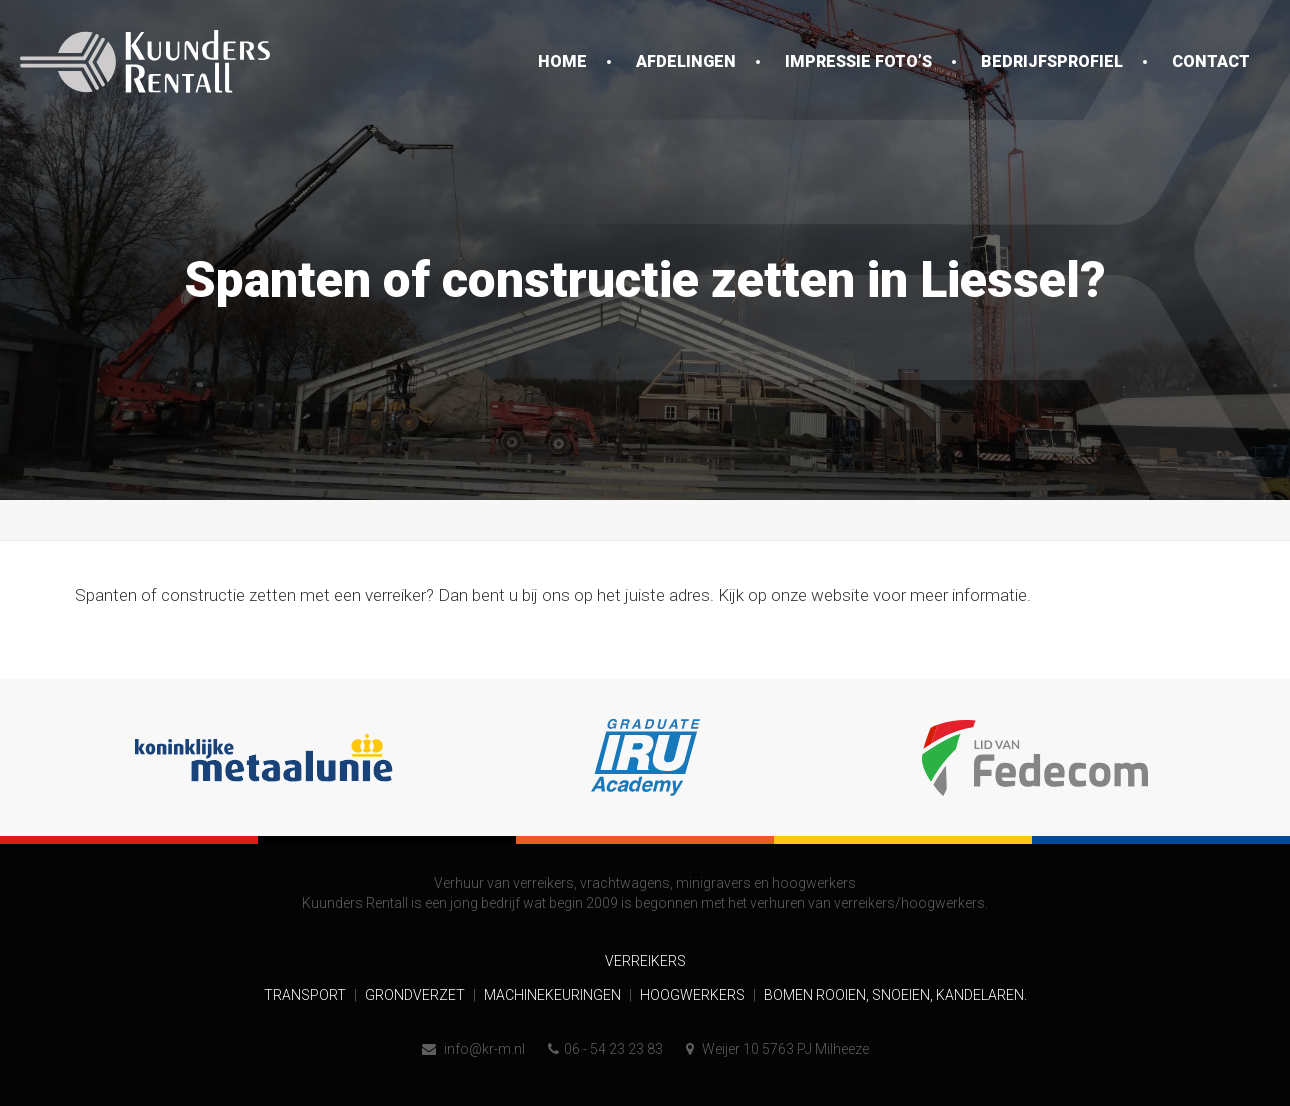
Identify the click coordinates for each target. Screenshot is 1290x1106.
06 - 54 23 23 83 (605, 1049)
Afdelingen (686, 61)
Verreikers (645, 961)
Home (562, 61)
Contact (1211, 61)
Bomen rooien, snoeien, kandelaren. (895, 995)
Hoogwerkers (694, 995)
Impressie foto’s (858, 61)
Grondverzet (416, 995)
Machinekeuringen (554, 995)
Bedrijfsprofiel (1052, 61)
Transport (306, 995)
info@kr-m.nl (473, 1049)
